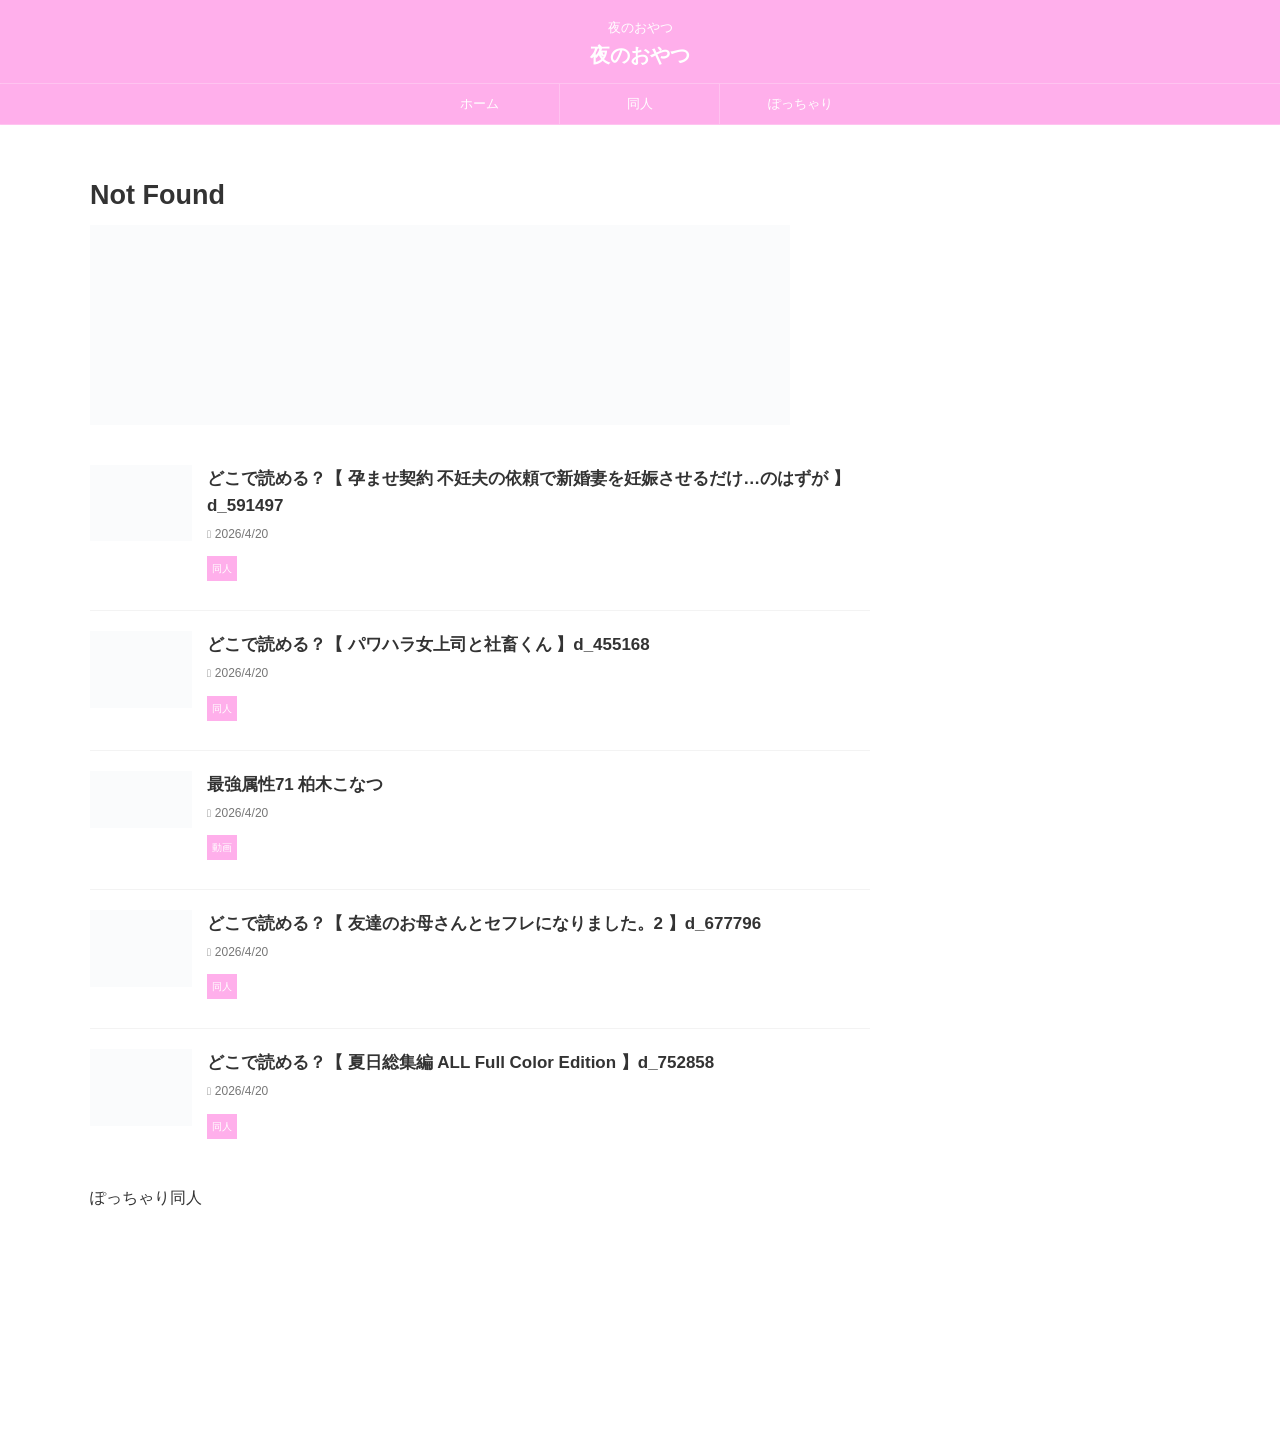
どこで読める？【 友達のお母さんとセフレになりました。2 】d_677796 (566, 1013)
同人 (640, 103)
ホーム (479, 103)
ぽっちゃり (800, 103)
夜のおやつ (640, 55)
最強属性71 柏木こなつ (388, 860)
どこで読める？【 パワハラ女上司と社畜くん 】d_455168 (513, 669)
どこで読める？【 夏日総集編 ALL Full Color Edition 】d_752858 (544, 1204)
